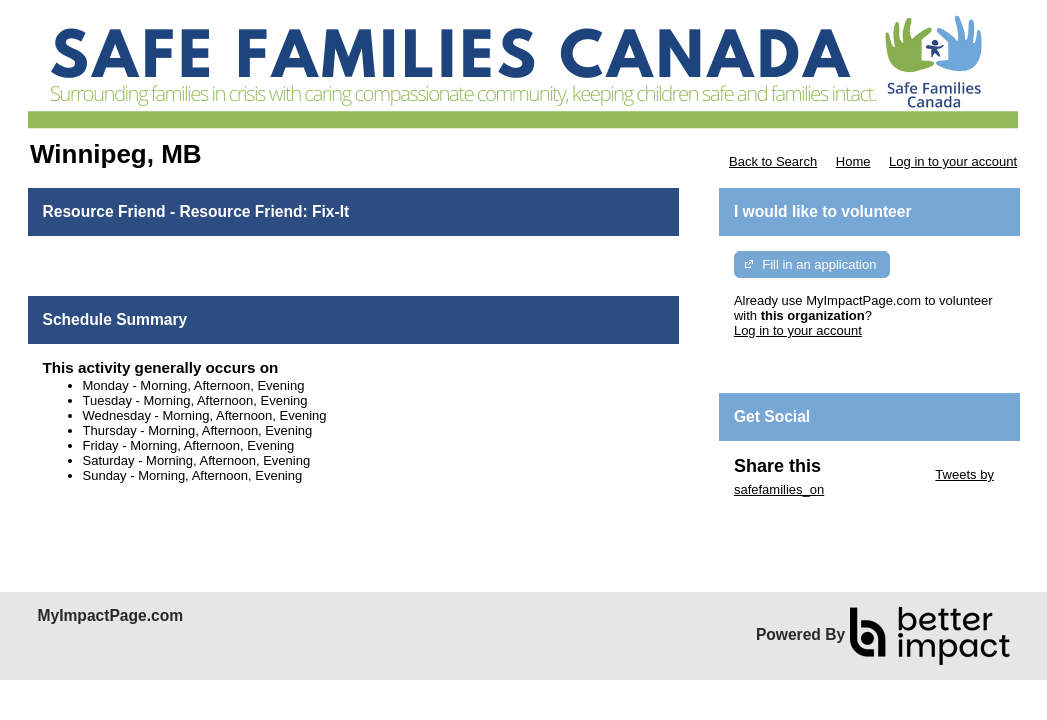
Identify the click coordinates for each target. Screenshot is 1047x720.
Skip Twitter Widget (876, 474)
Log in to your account (953, 161)
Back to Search (773, 161)
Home (853, 161)
